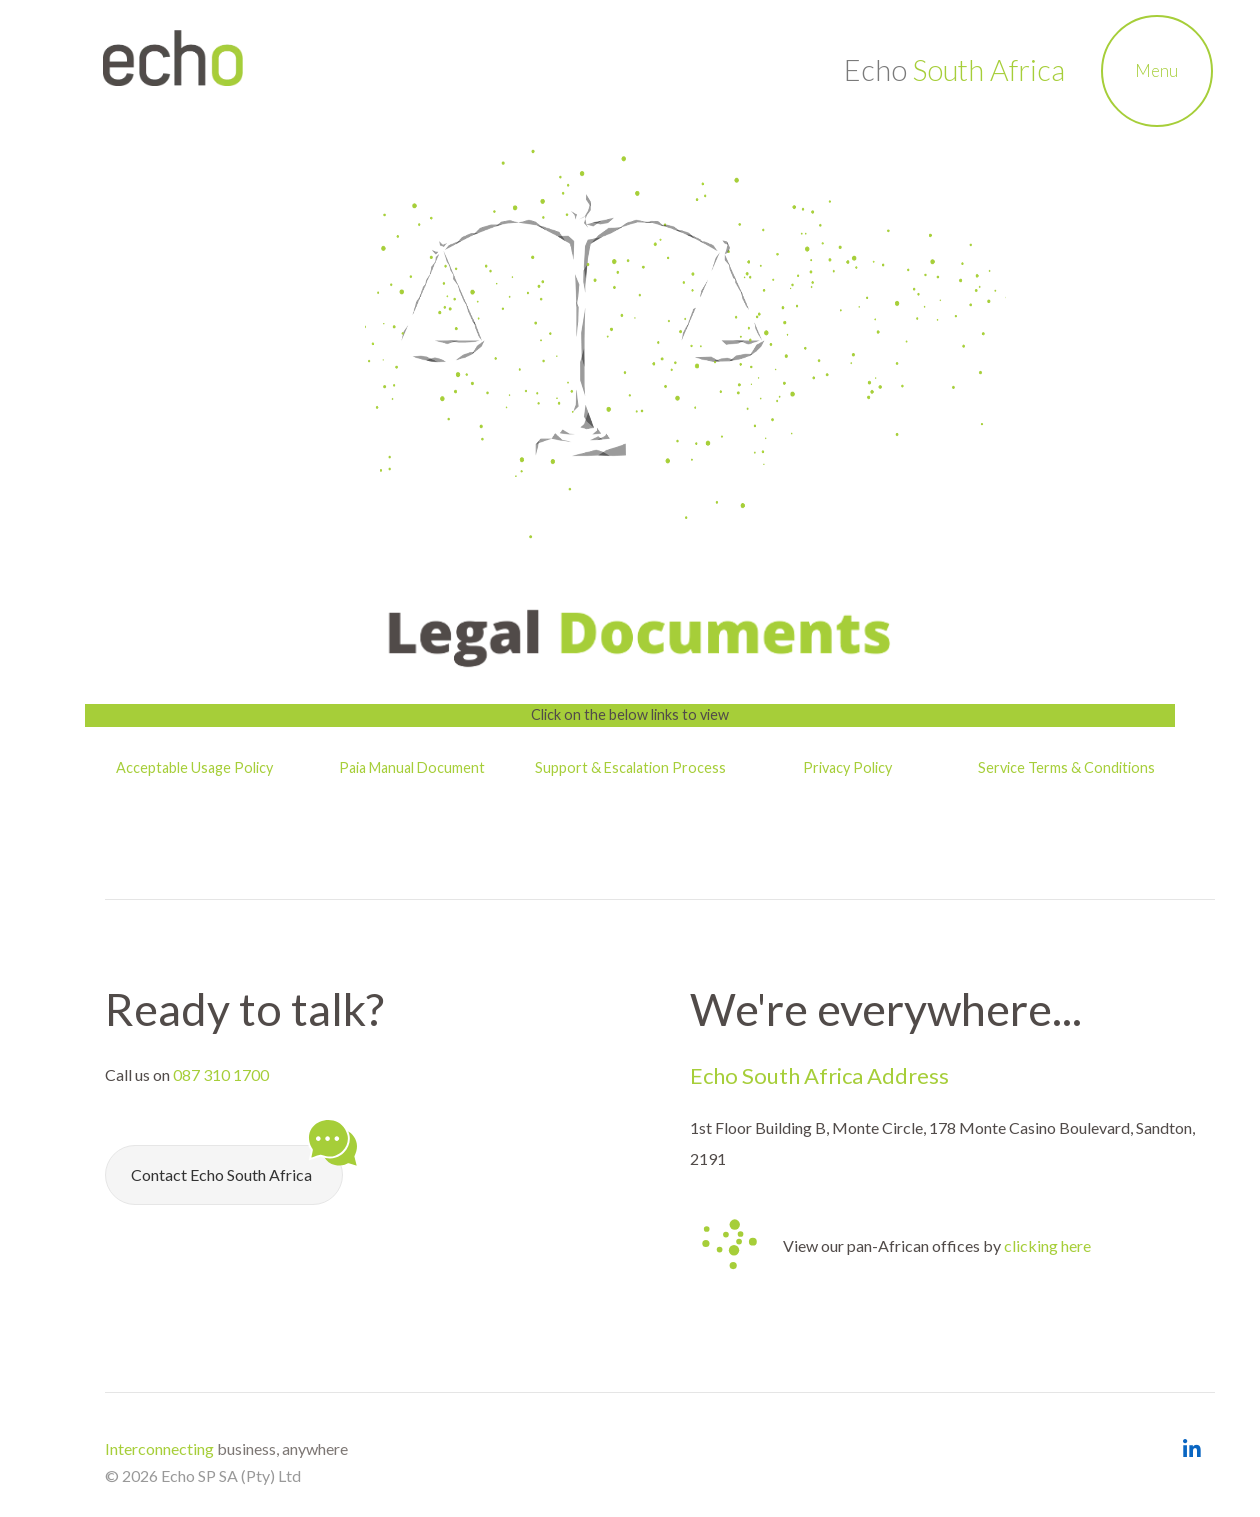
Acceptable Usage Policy (194, 767)
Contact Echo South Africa (237, 1164)
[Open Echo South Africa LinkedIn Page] (1191, 1449)
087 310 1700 (221, 1074)
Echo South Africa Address (819, 1075)
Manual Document (425, 767)
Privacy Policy (849, 767)
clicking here (1047, 1245)
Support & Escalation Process (630, 767)
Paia (352, 767)
